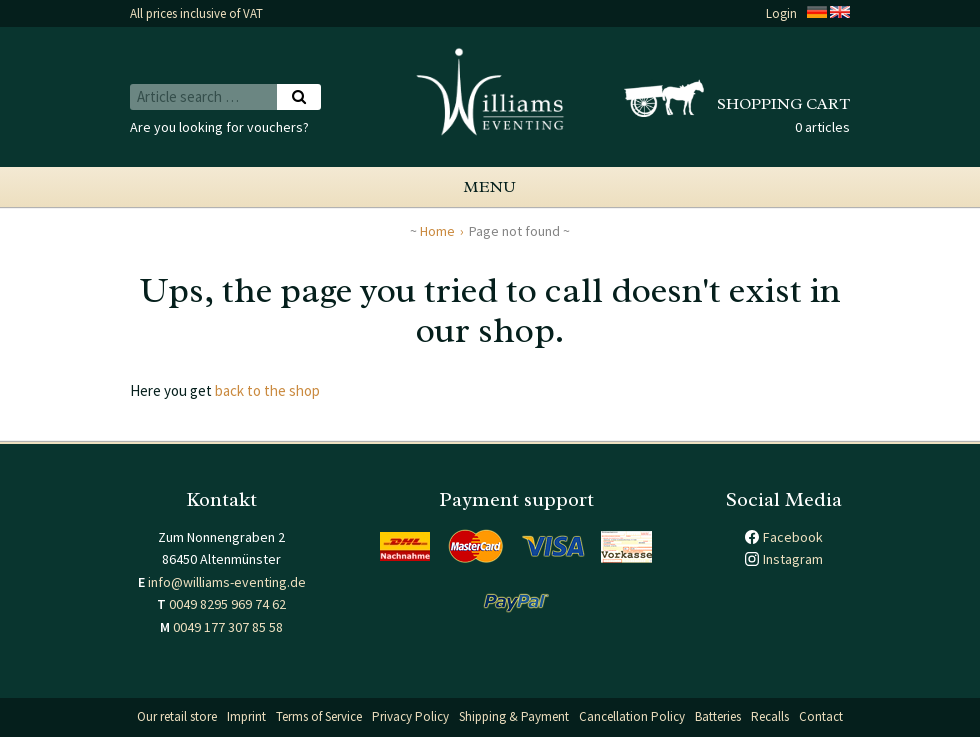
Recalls (770, 716)
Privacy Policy (410, 716)
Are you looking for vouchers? (219, 127)
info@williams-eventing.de (227, 582)
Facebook (793, 537)
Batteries (718, 716)
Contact (821, 716)
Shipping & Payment (514, 716)
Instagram (793, 559)
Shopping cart (783, 104)
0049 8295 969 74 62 (227, 604)
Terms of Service (319, 716)
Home (437, 231)
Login (781, 13)
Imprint (246, 716)
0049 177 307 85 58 (228, 627)
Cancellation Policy (632, 716)
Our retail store (177, 716)
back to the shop (267, 390)
